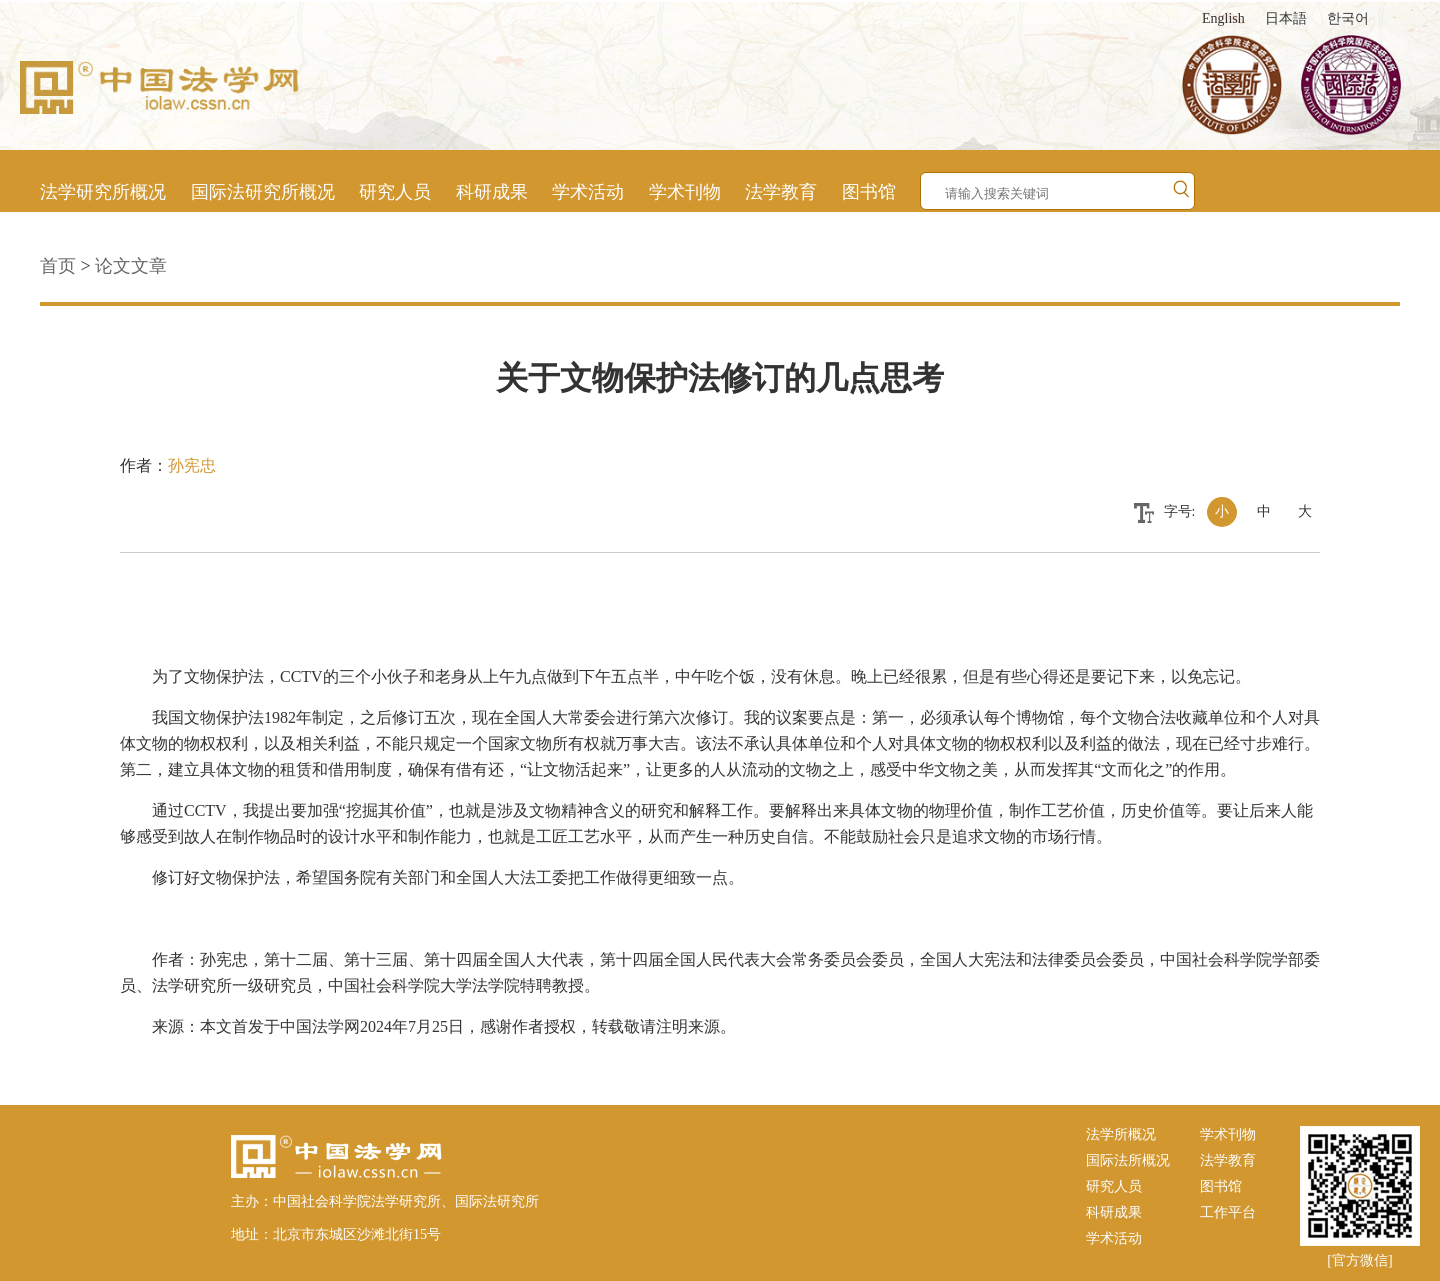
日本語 (1286, 18)
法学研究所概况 (103, 192)
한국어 (1348, 18)
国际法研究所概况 (263, 192)
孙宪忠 (192, 465)
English (1223, 18)
